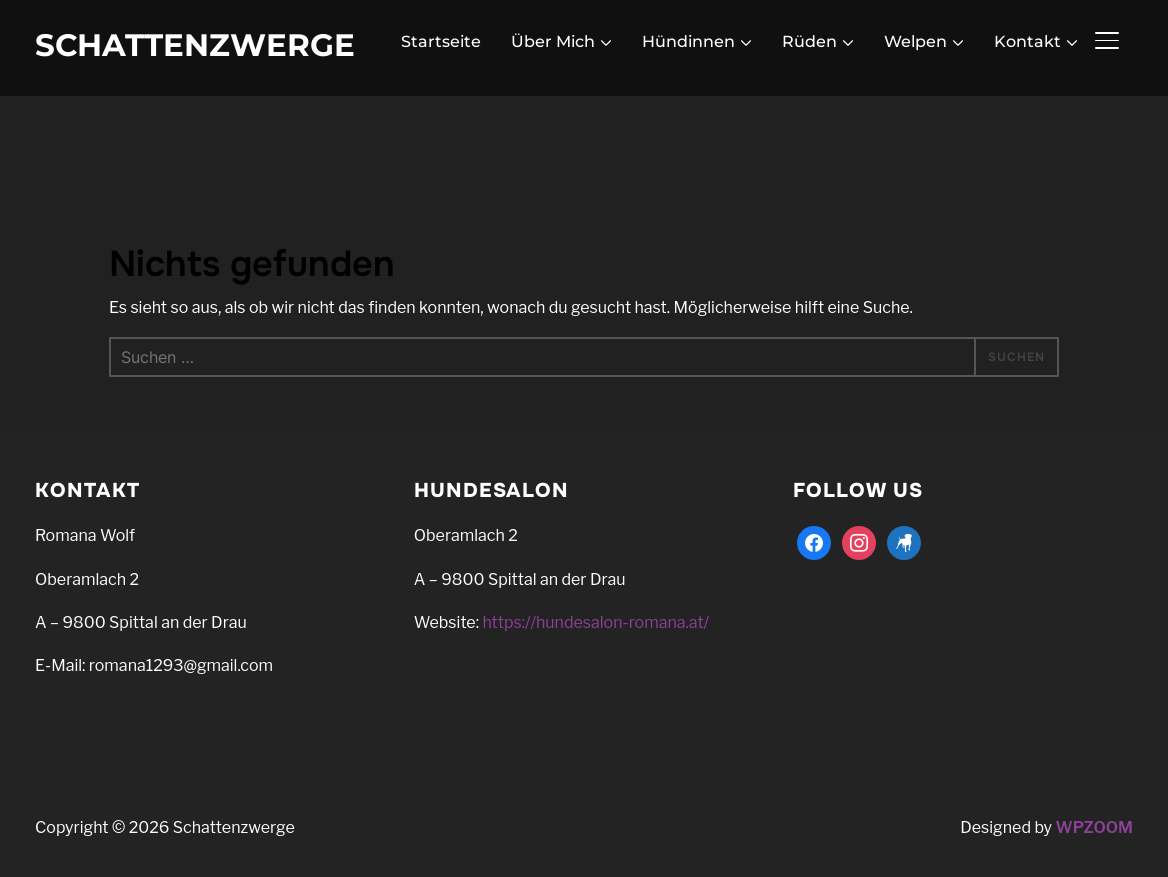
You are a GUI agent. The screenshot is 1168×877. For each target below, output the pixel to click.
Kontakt (1027, 41)
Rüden (809, 41)
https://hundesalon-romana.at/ (595, 622)
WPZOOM (1094, 827)
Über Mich (553, 41)
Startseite (441, 41)
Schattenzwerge (195, 45)
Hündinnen (688, 41)
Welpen (915, 41)
